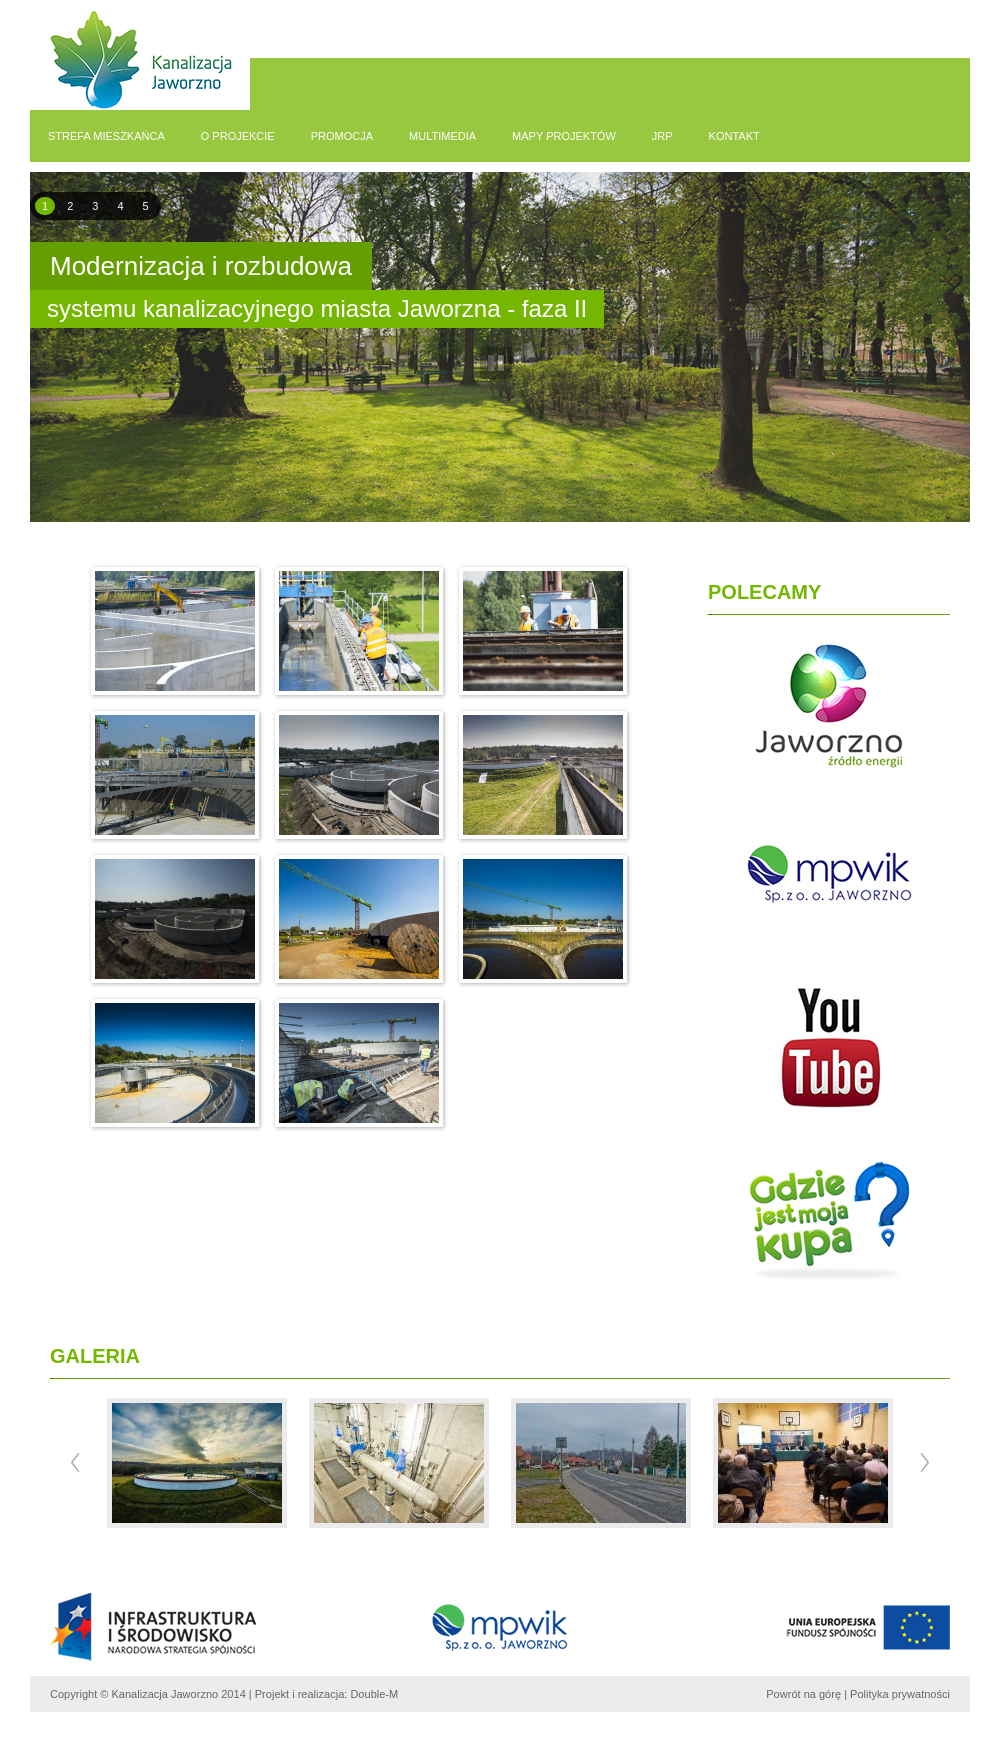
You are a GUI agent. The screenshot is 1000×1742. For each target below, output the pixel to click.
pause (496, 363)
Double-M (374, 1694)
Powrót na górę (803, 1694)
